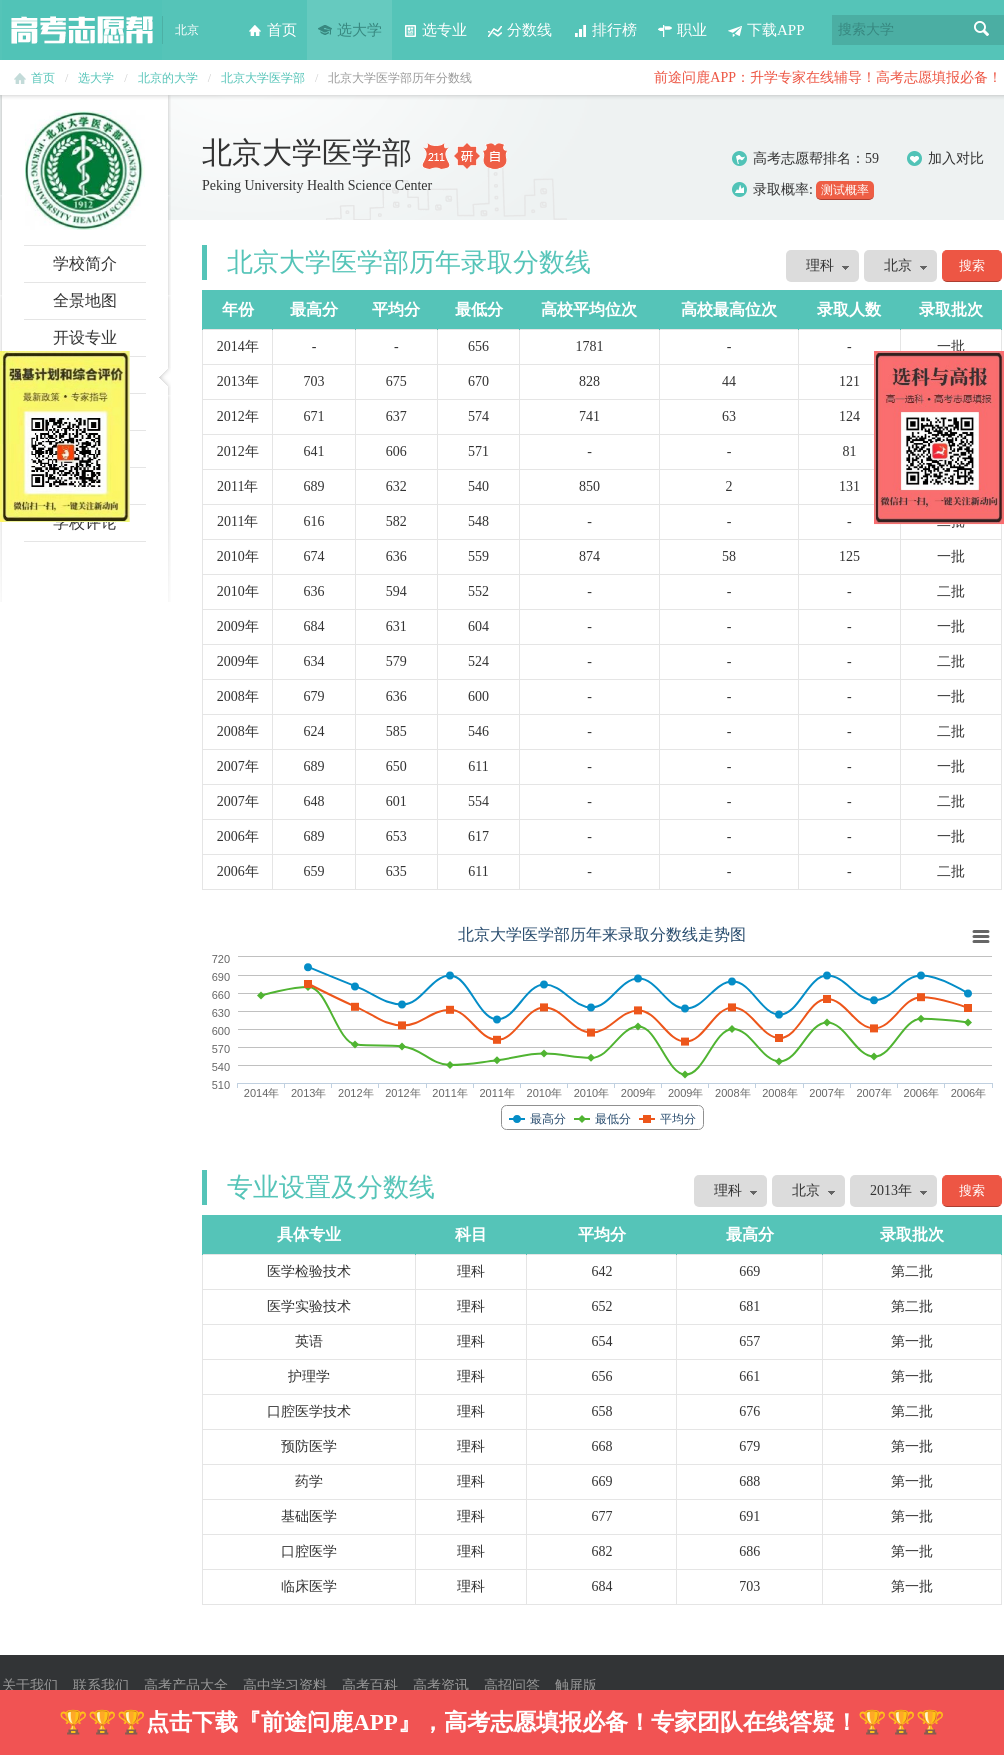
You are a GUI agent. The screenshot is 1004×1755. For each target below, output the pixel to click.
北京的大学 (168, 78)
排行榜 (604, 30)
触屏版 (576, 1685)
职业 (682, 30)
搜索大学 (866, 29)
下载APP (766, 30)
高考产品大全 (186, 1685)
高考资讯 (441, 1685)
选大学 (349, 30)
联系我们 (101, 1685)
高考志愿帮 (82, 30)
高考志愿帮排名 (802, 158)
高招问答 (512, 1685)
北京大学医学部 (263, 78)
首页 (272, 30)
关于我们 (30, 1685)
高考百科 (370, 1685)
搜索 (982, 30)
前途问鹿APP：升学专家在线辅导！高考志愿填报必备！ (828, 77)
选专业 (434, 30)
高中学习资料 (285, 1685)
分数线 (519, 30)
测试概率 (845, 190)
